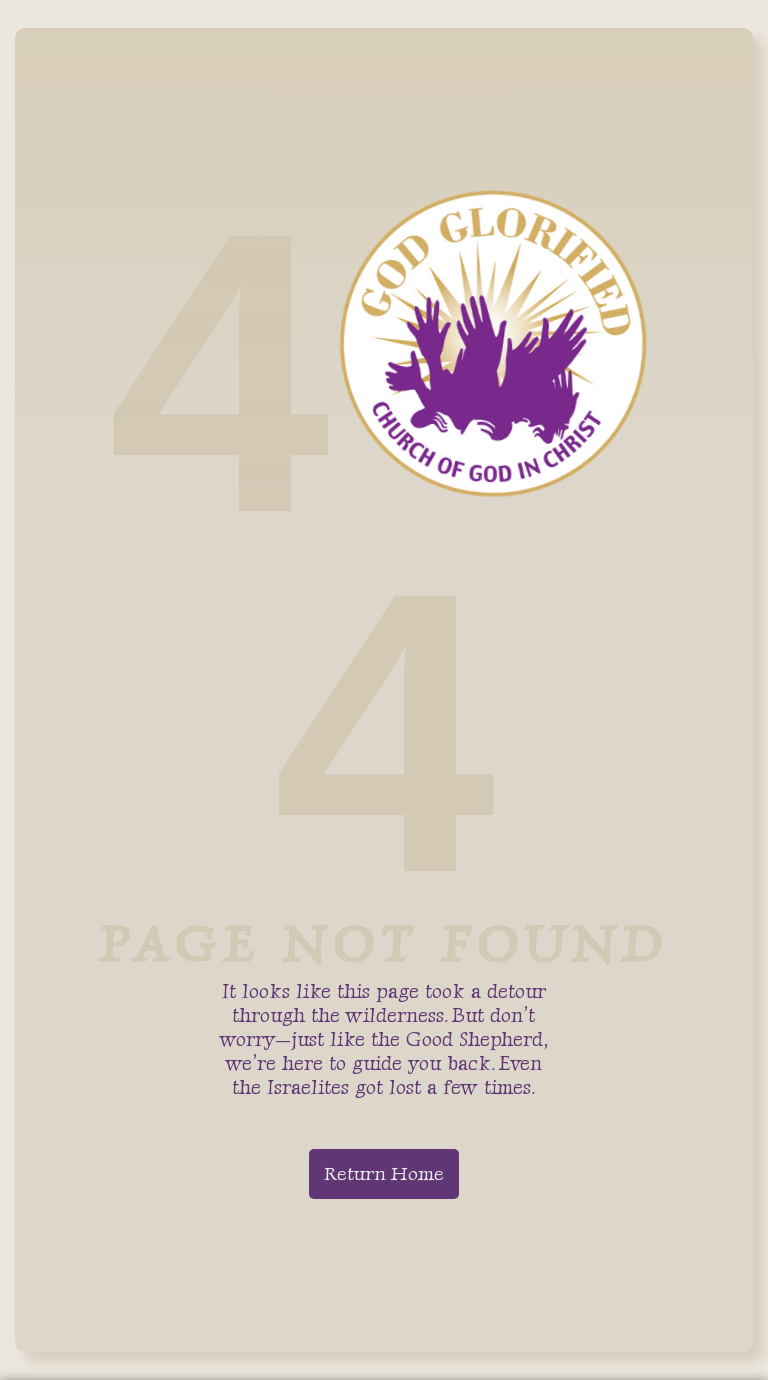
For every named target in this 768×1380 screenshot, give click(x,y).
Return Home (384, 1173)
